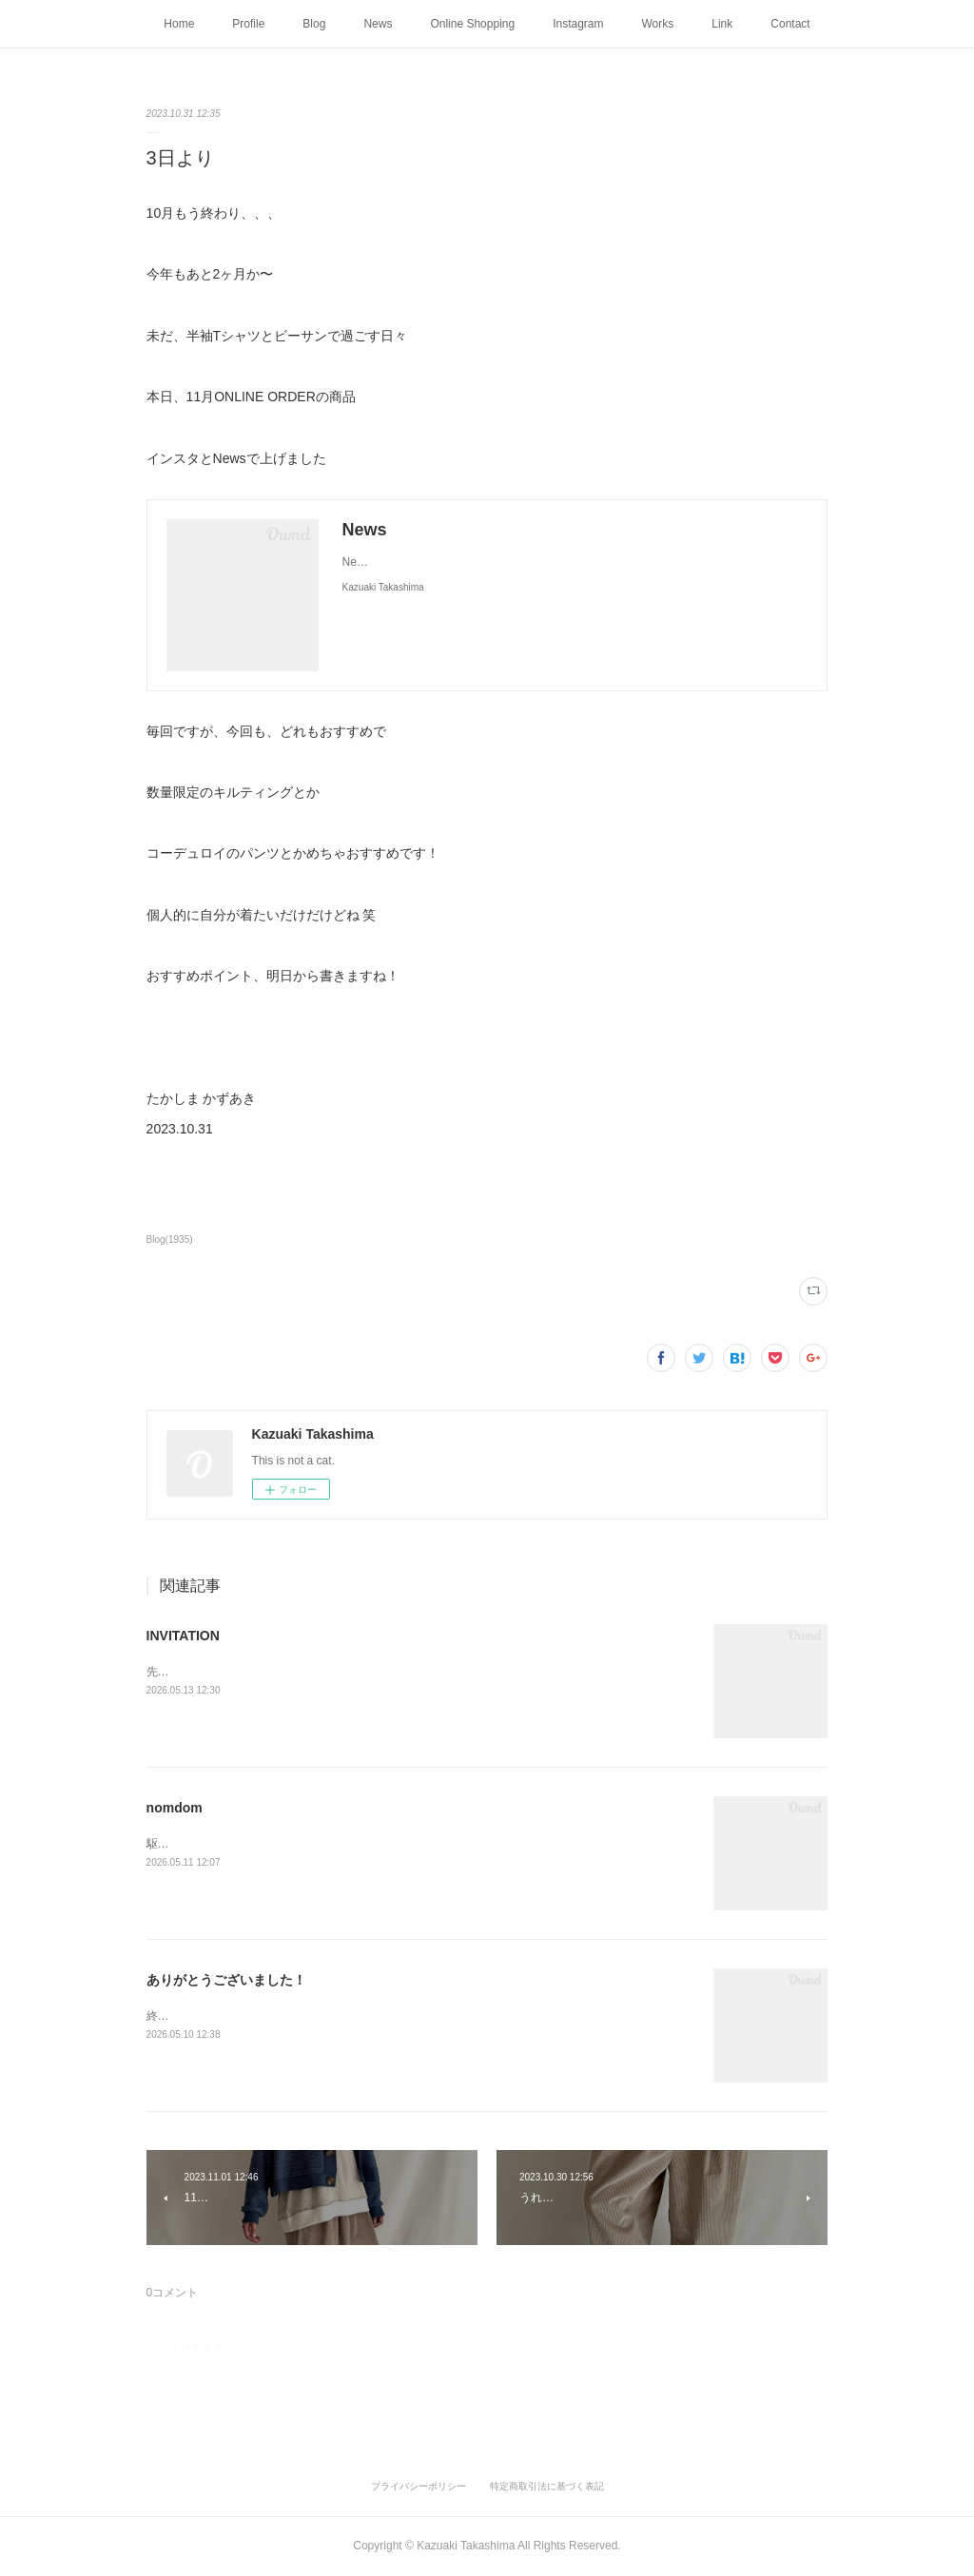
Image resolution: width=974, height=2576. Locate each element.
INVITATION (183, 1635)
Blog (313, 23)
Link (721, 23)
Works (658, 23)
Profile (248, 23)
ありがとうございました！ (226, 1979)
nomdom (174, 1807)
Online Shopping (472, 23)
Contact (789, 23)
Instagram (578, 23)
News (377, 23)
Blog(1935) (169, 1239)
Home (179, 23)
